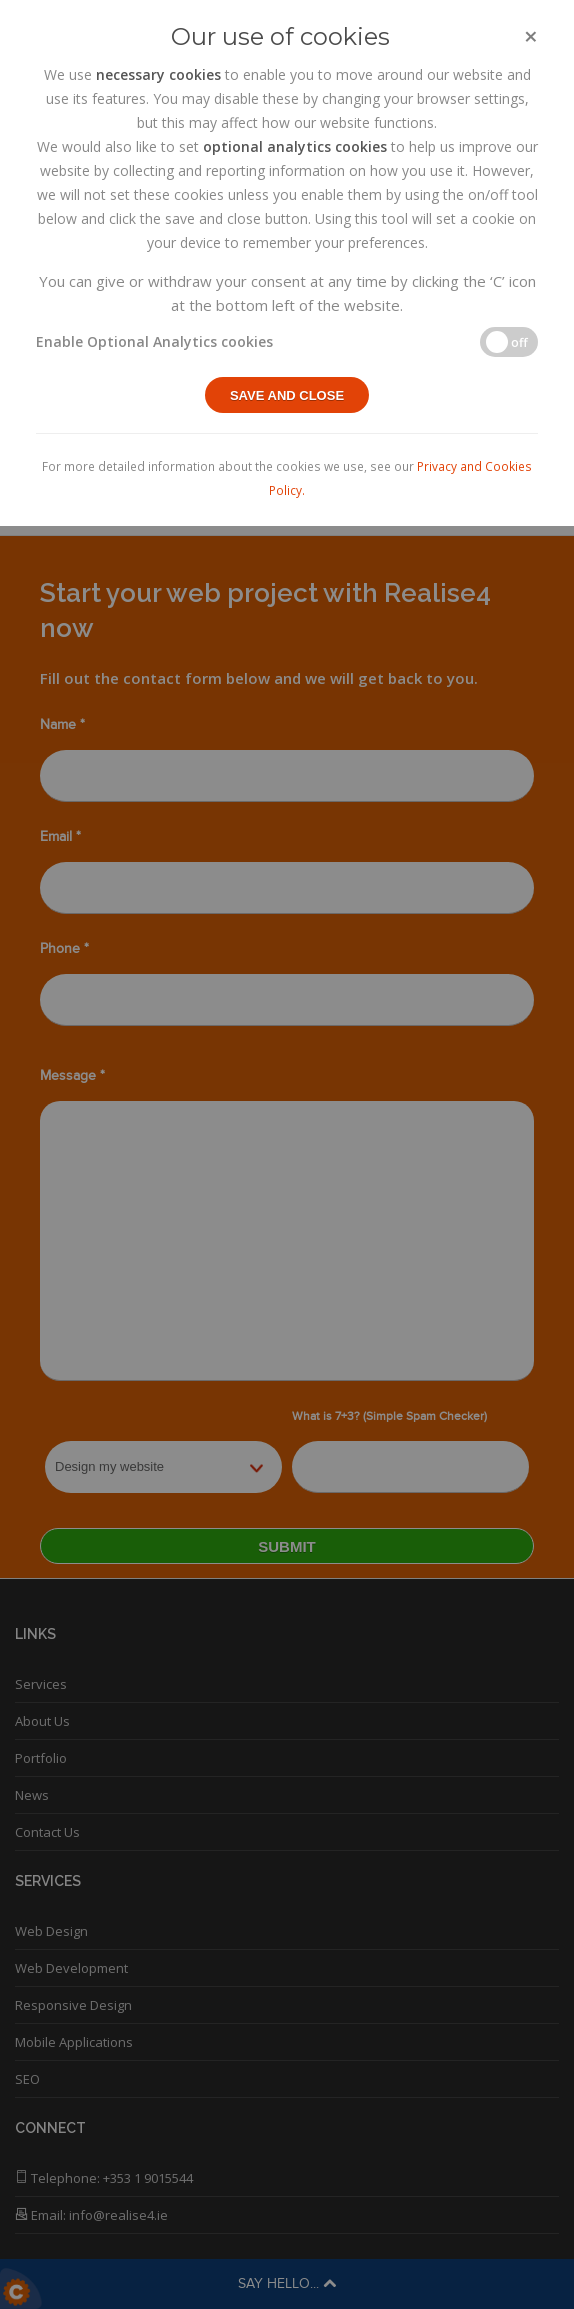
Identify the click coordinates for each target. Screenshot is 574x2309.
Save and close (287, 395)
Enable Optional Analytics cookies (154, 341)
